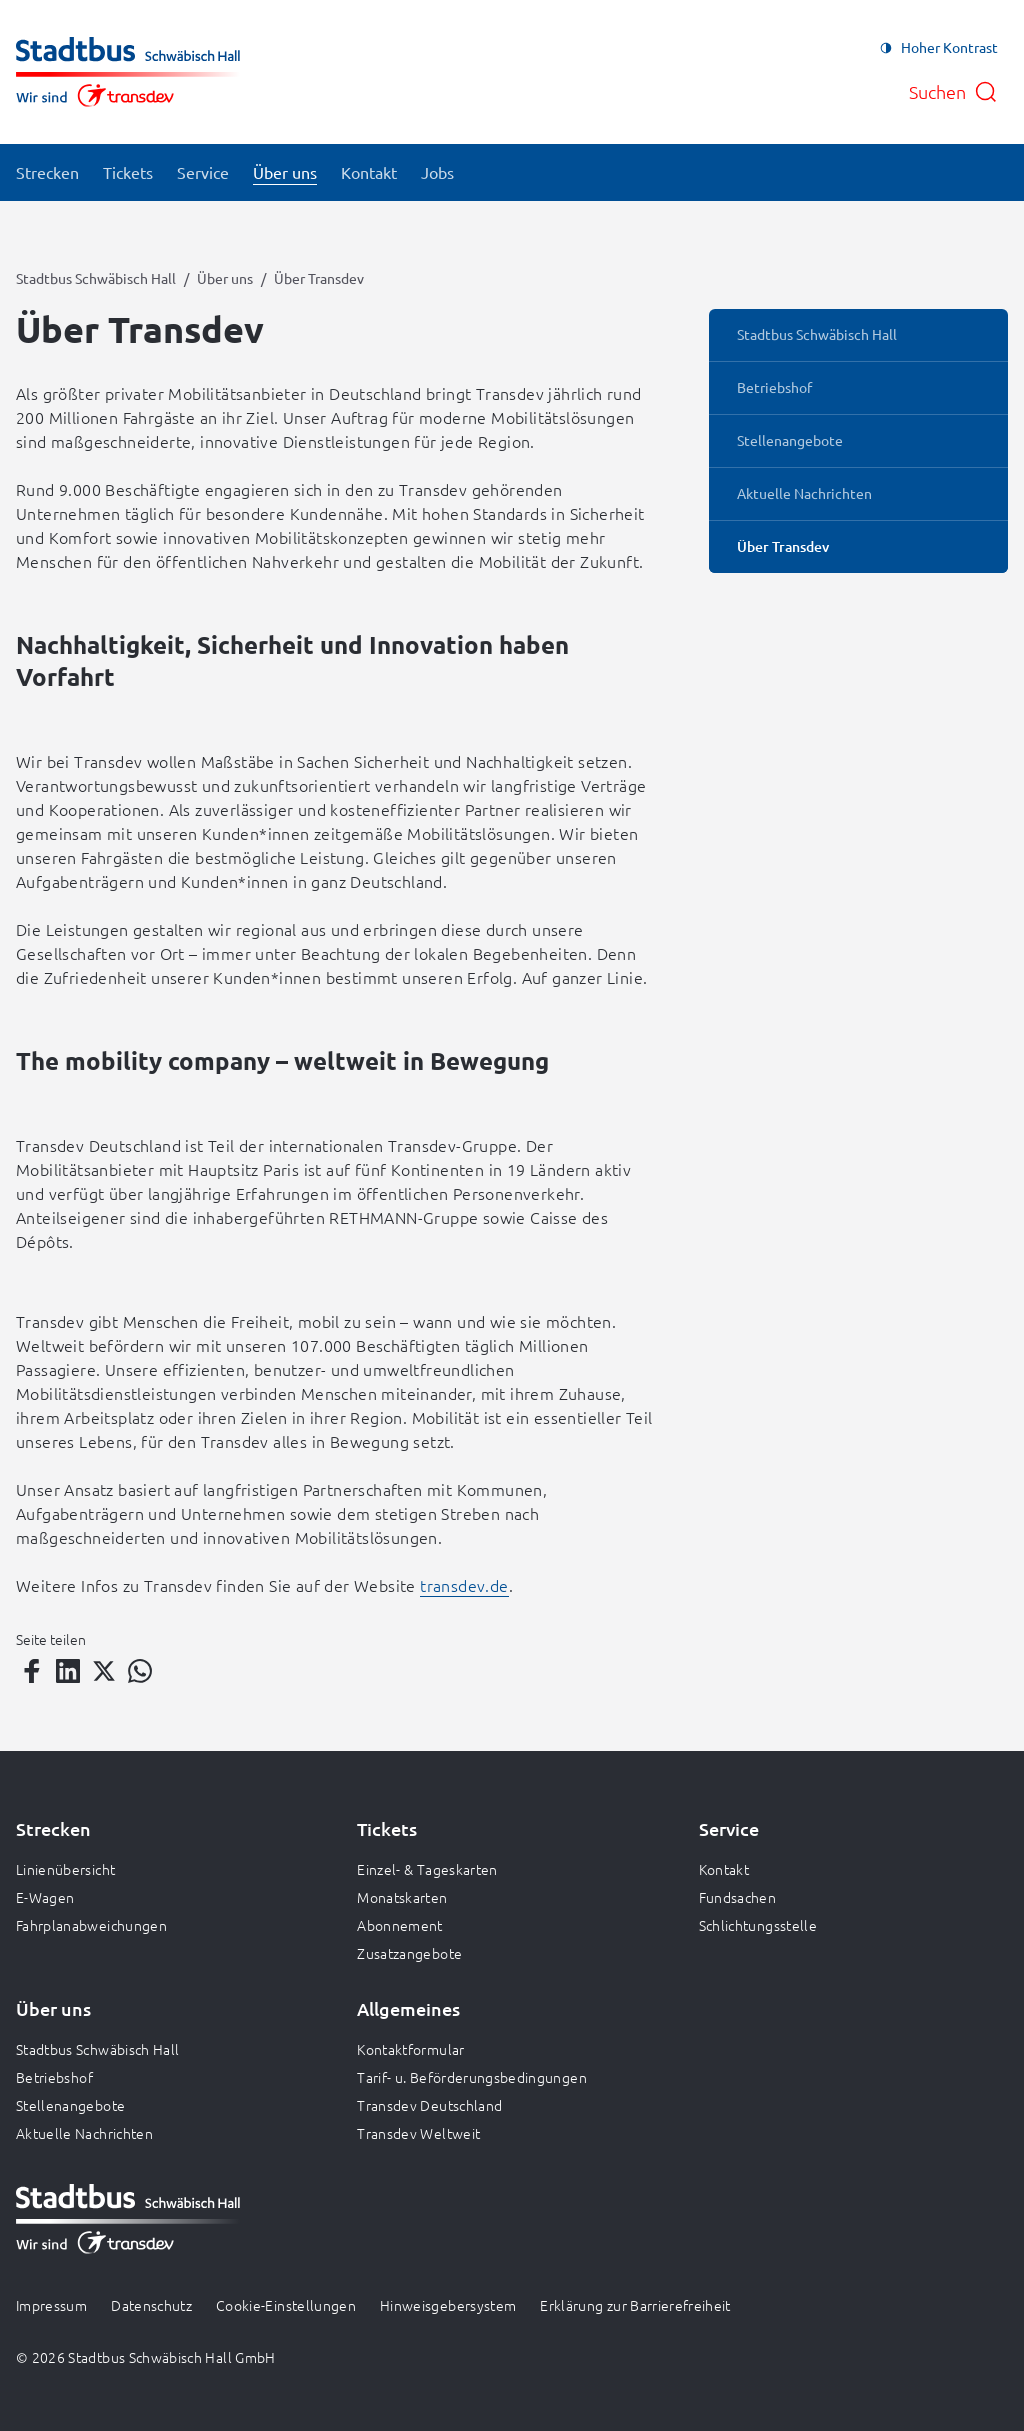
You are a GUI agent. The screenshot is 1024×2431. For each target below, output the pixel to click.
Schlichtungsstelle (758, 1925)
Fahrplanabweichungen (91, 1925)
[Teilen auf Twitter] (104, 1671)
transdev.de (464, 1585)
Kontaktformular (410, 2049)
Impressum (51, 2305)
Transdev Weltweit (418, 2133)
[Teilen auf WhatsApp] (140, 1671)
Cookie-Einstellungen (286, 2305)
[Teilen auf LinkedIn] (68, 1671)
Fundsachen (738, 1897)
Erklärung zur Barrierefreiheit (635, 2305)
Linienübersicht (65, 1869)
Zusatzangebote (409, 1953)
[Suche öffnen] (953, 92)
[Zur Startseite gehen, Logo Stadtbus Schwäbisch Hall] (128, 72)
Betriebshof (54, 2077)
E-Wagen (45, 1897)
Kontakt (724, 1869)
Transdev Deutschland (429, 2105)
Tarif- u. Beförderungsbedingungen (472, 2077)
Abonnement (400, 1925)
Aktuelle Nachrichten (84, 2133)
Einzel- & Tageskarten (427, 1869)
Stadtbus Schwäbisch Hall (96, 278)
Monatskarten (402, 1897)
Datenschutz (151, 2305)
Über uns (225, 278)
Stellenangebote (70, 2105)
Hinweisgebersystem (448, 2305)
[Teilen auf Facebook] (32, 1671)
